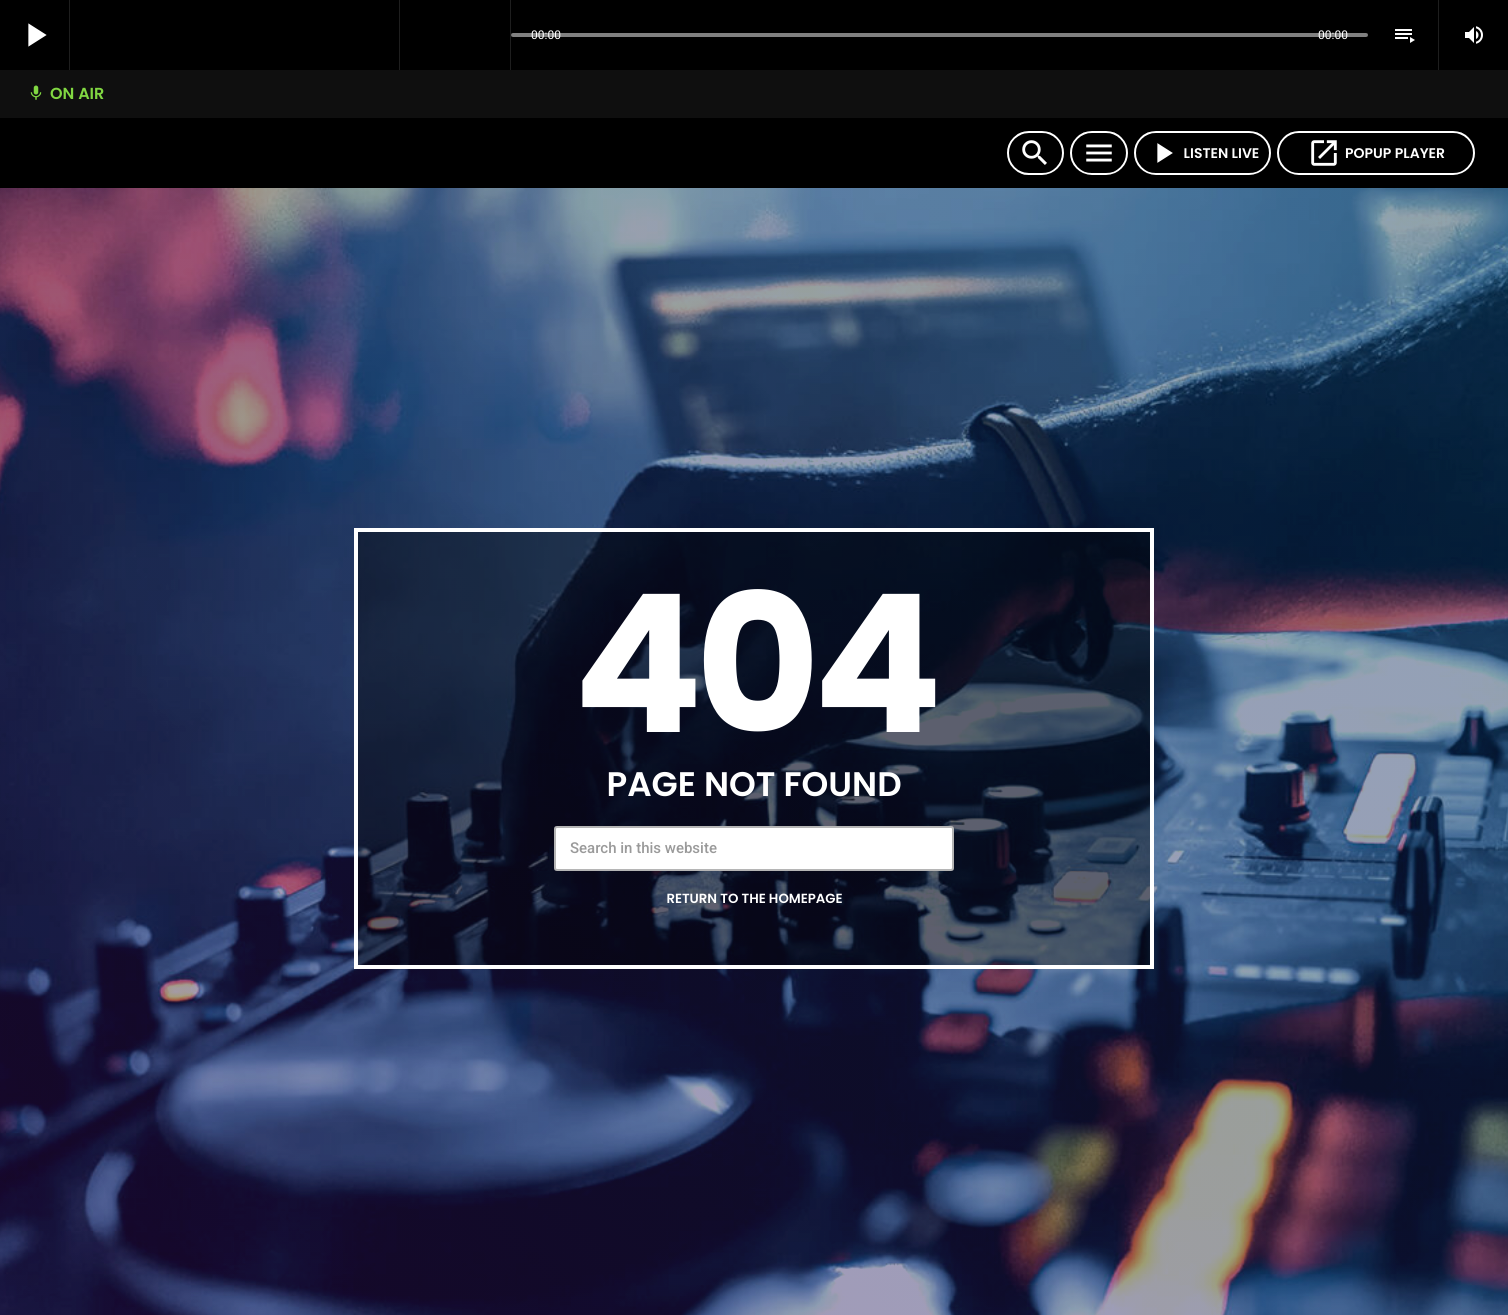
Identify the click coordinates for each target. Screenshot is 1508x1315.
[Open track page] (490, 36)
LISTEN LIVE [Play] (1203, 153)
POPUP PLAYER (1376, 153)
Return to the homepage (754, 898)
